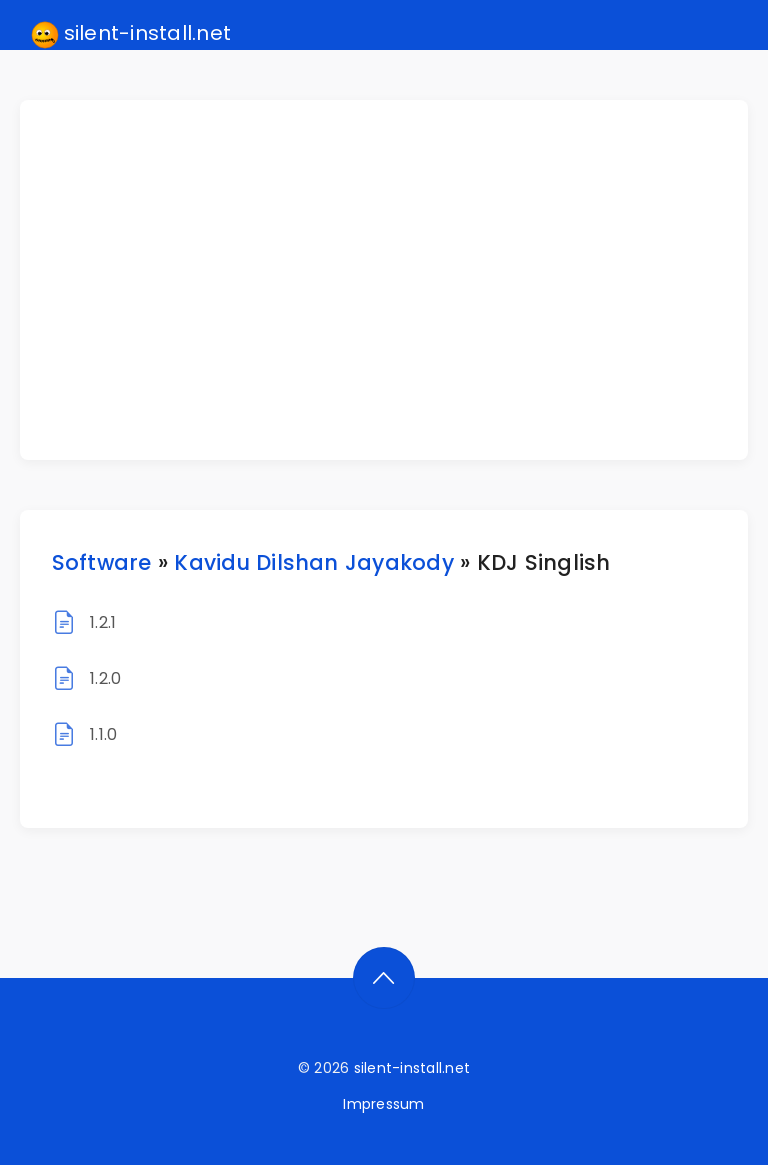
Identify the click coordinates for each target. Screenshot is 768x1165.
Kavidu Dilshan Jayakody (314, 562)
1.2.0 (105, 678)
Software (102, 562)
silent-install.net (131, 34)
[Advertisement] (396, 280)
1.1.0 (103, 734)
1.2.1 (103, 622)
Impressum (383, 1104)
